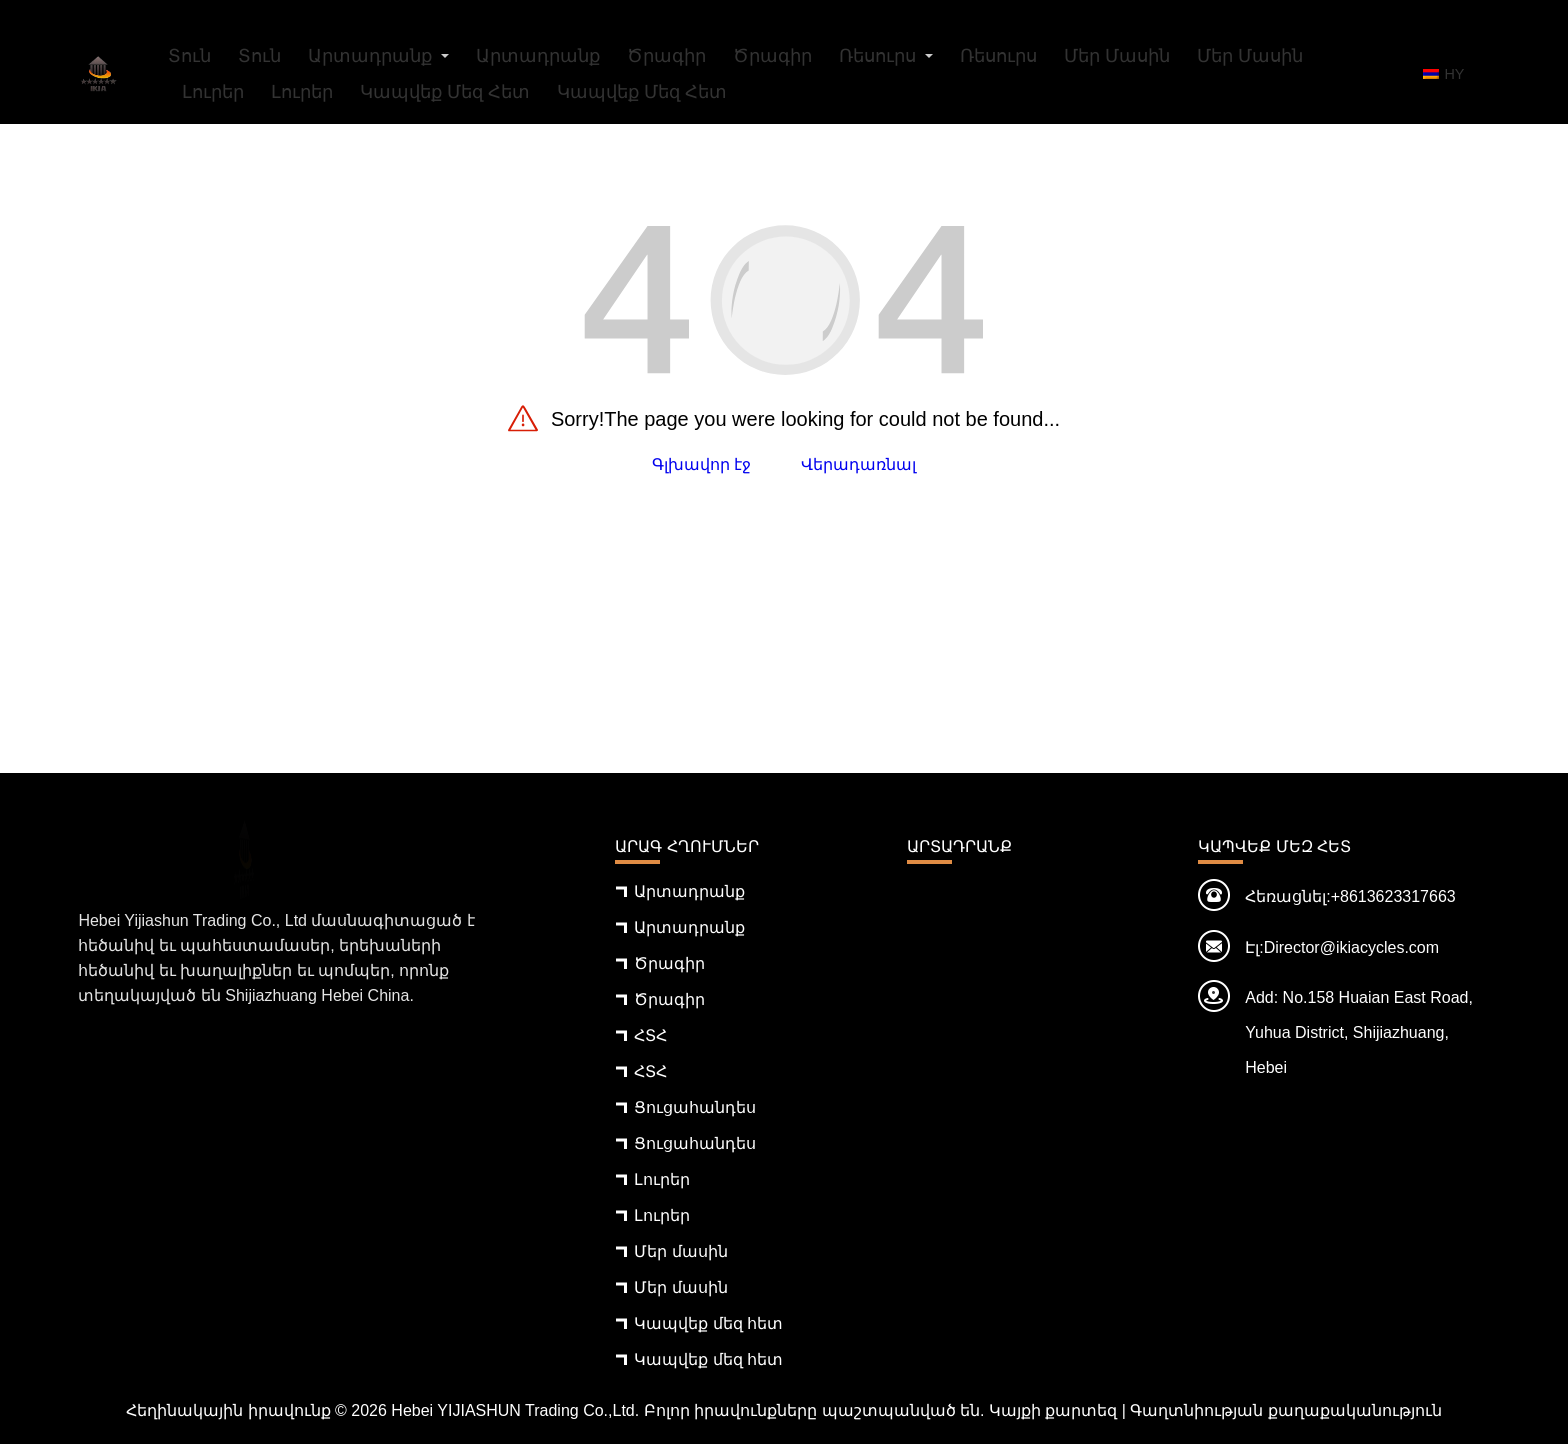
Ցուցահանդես (695, 1107)
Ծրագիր (666, 56)
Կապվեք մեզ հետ (445, 92)
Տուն (189, 56)
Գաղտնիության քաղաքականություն (1285, 1410)
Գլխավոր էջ (701, 464)
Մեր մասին (1117, 56)
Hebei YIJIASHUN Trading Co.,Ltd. (515, 1410)
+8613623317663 (1393, 896)
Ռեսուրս (877, 56)
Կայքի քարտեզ (1053, 1410)
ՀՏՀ (650, 1035)
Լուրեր (213, 92)
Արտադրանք (370, 56)
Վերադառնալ (858, 464)
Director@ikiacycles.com (1351, 947)
